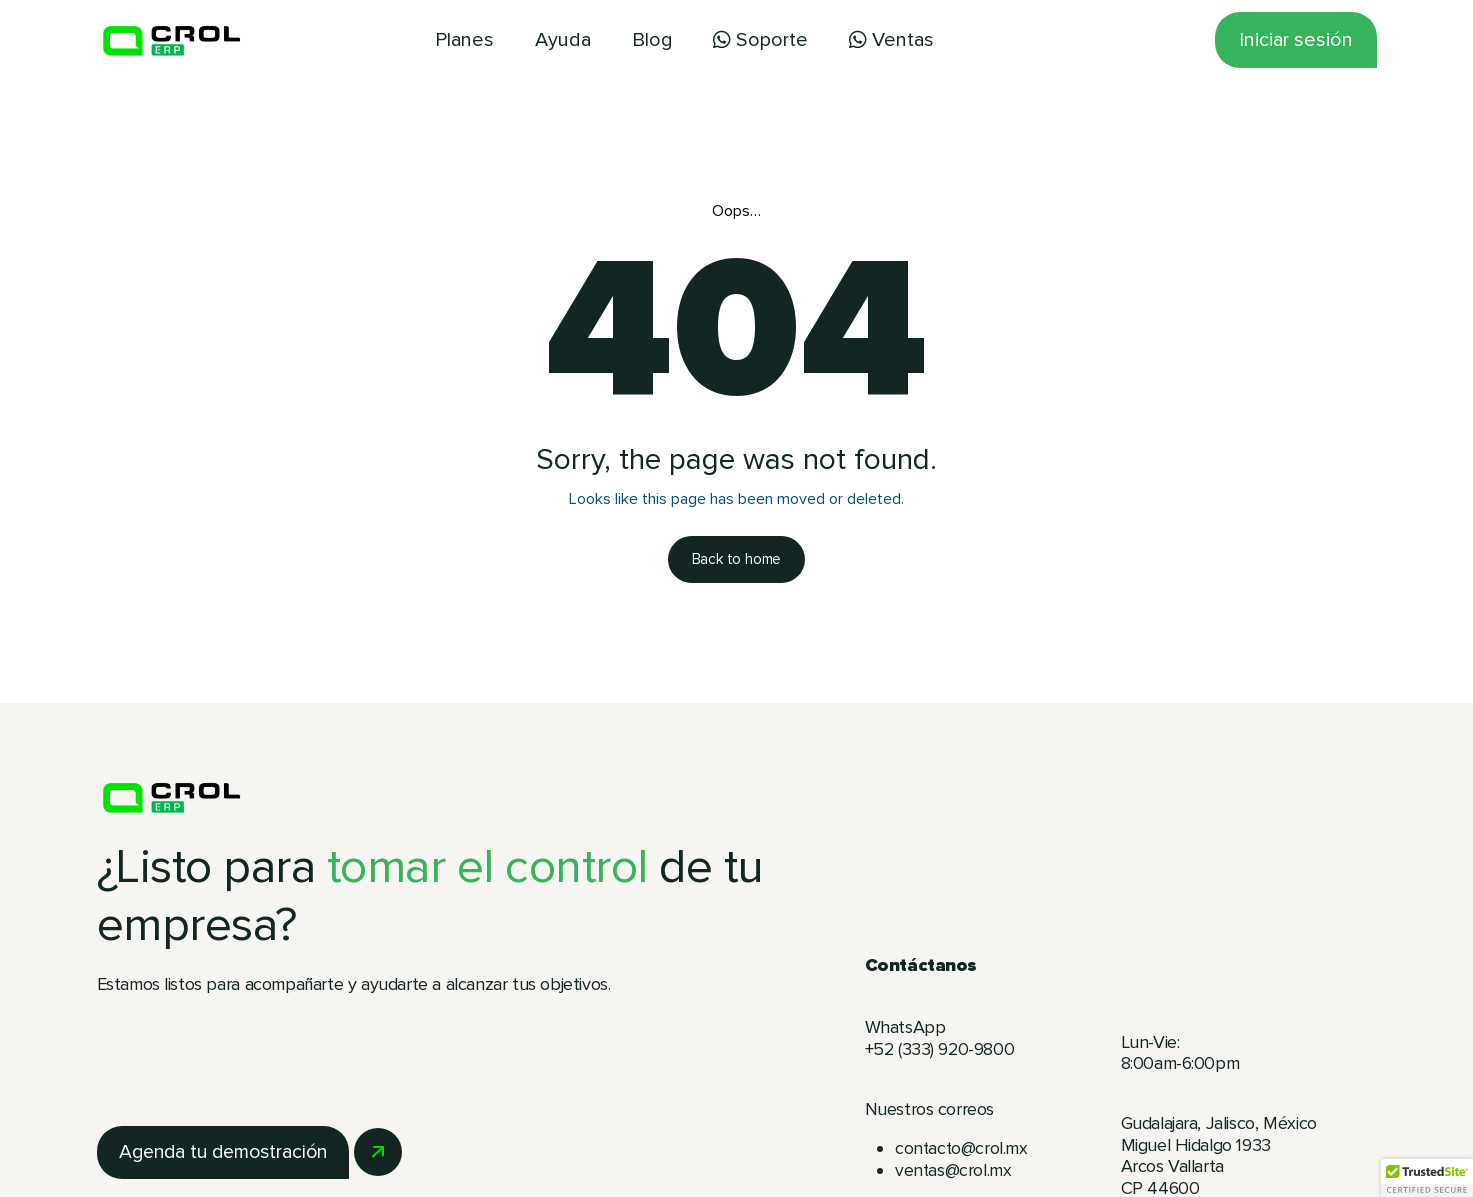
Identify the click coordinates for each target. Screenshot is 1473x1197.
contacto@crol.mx (962, 1150)
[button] (1427, 1178)
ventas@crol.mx (953, 1172)
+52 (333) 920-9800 (943, 1051)
